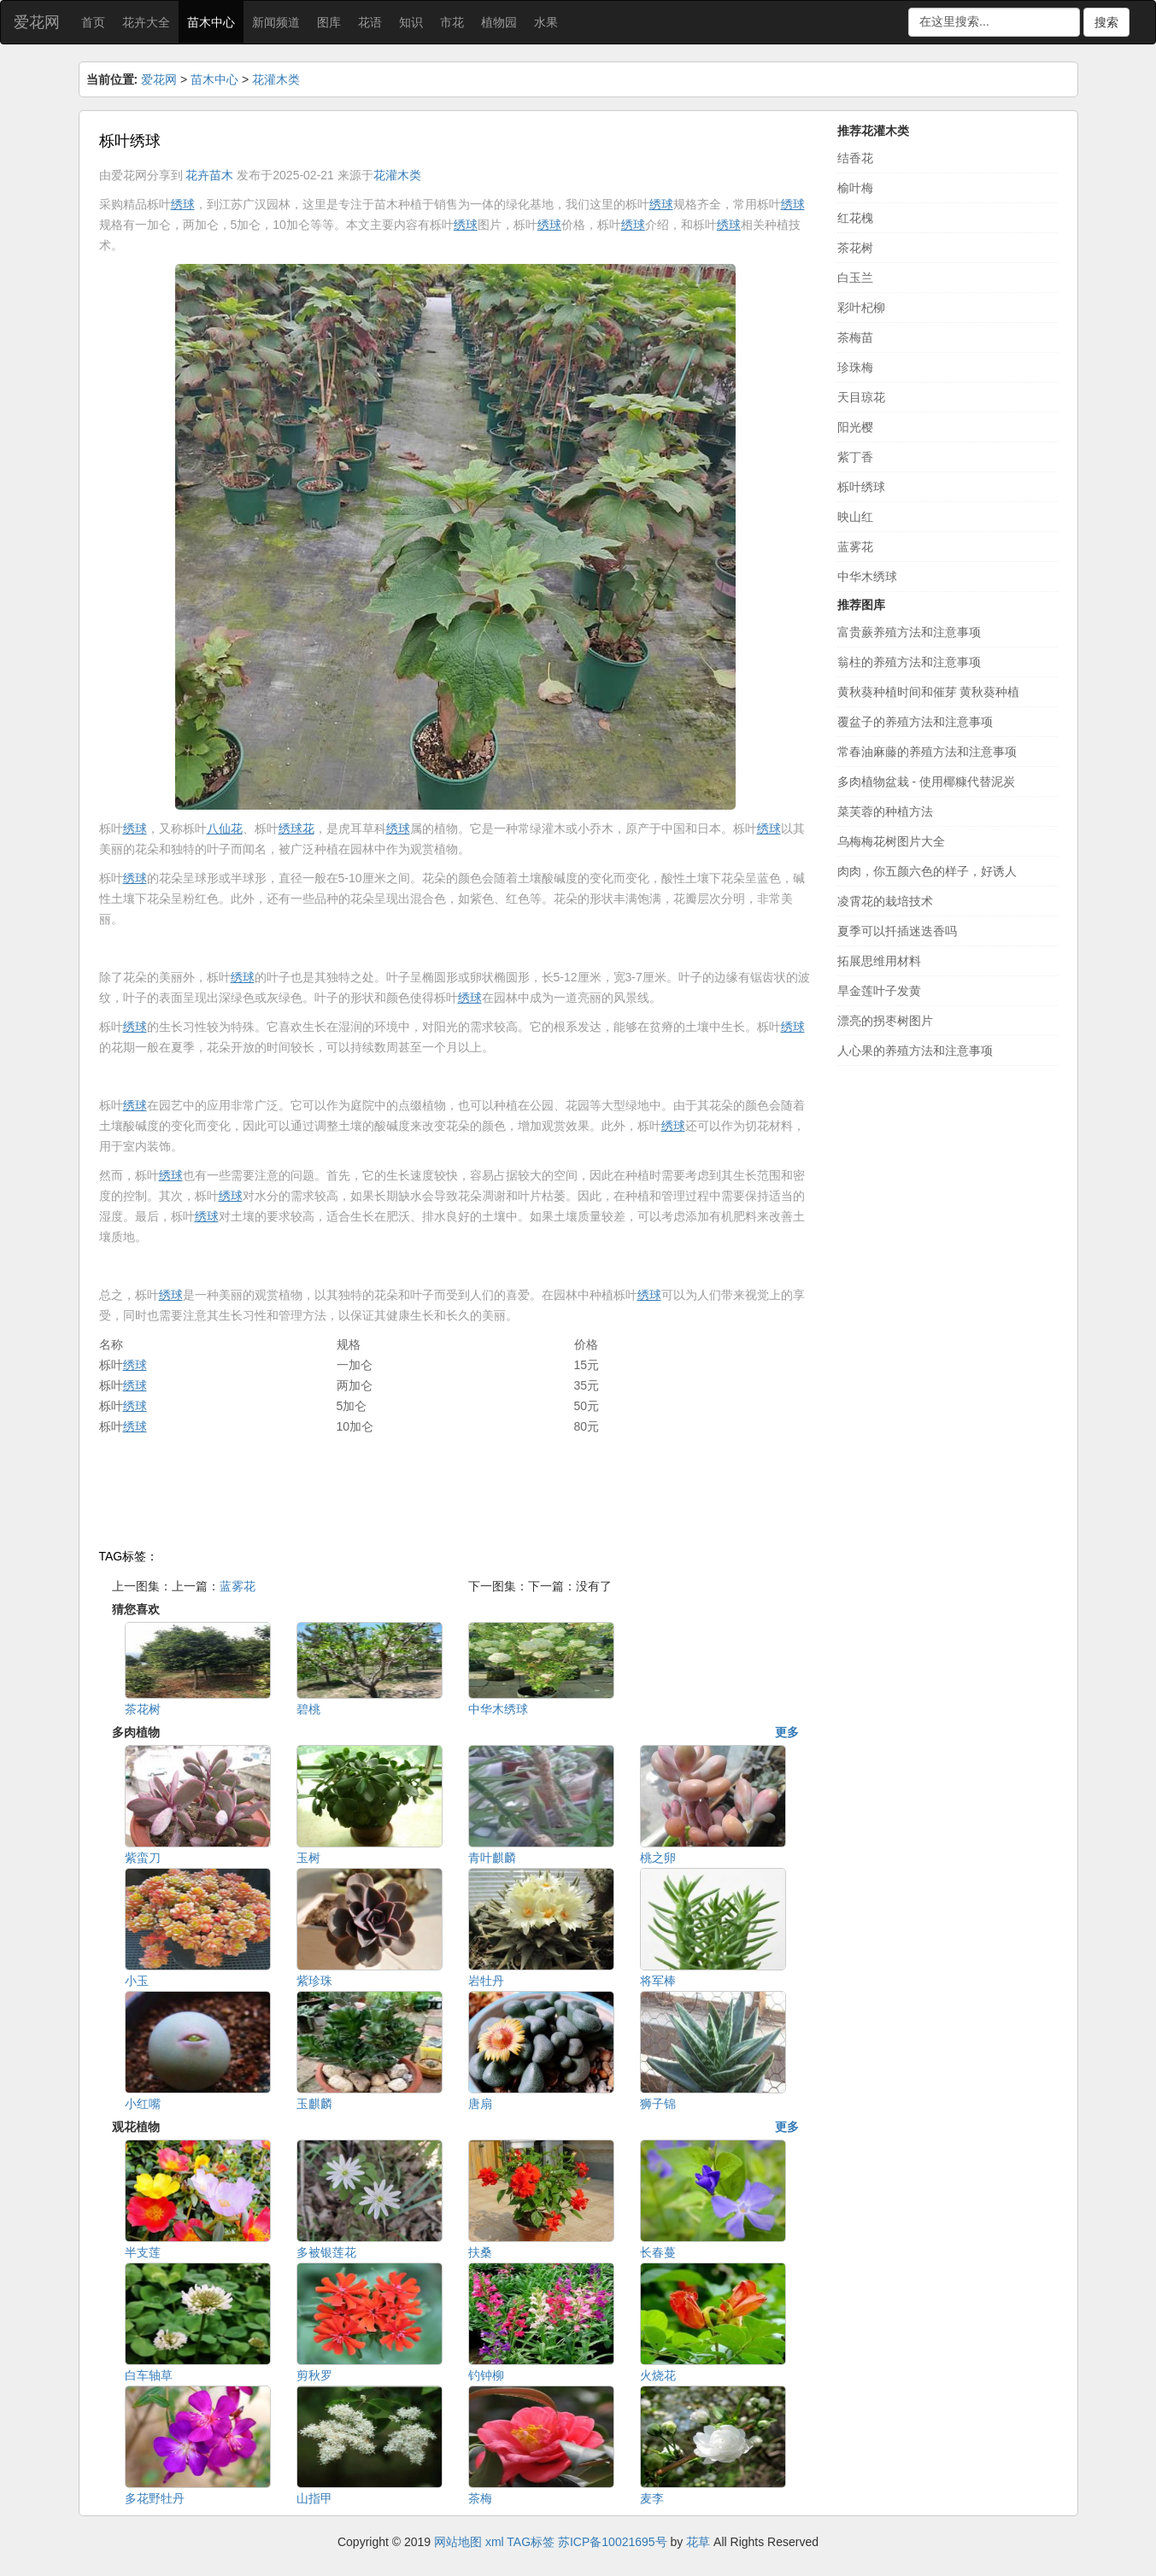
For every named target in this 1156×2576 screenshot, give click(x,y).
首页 (93, 22)
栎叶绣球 (861, 487)
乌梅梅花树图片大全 (891, 841)
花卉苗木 (209, 175)
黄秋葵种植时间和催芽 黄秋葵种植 (928, 692)
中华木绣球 (867, 576)
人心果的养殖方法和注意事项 (915, 1050)
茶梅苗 (855, 337)
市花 (452, 22)
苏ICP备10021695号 (612, 2542)
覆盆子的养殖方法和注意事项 (915, 722)
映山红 (855, 517)
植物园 (499, 22)
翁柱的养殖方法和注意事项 (909, 662)
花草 (698, 2542)
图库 (329, 22)
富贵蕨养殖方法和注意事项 (909, 632)
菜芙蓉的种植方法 (885, 811)
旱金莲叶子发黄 (879, 991)
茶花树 (855, 248)
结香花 (855, 158)
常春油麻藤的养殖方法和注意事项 (927, 751)
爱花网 (37, 22)
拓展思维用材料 (879, 961)
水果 (546, 22)
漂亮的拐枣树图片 (885, 1020)
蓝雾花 (237, 1586)
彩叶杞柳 (861, 307)
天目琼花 (861, 397)
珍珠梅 (855, 367)
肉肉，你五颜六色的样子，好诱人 (927, 871)
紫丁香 (855, 457)
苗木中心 (211, 22)
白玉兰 (855, 277)
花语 (370, 22)
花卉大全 (146, 22)
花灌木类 (276, 79)
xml (494, 2542)
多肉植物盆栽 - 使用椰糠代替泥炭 (926, 781)
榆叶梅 (855, 188)
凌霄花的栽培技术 (885, 901)
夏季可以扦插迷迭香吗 (897, 931)
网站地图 (458, 2542)
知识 (411, 22)
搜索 (1106, 22)
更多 (787, 1732)
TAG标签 (531, 2542)
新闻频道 (276, 22)
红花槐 (855, 218)
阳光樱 (855, 427)
